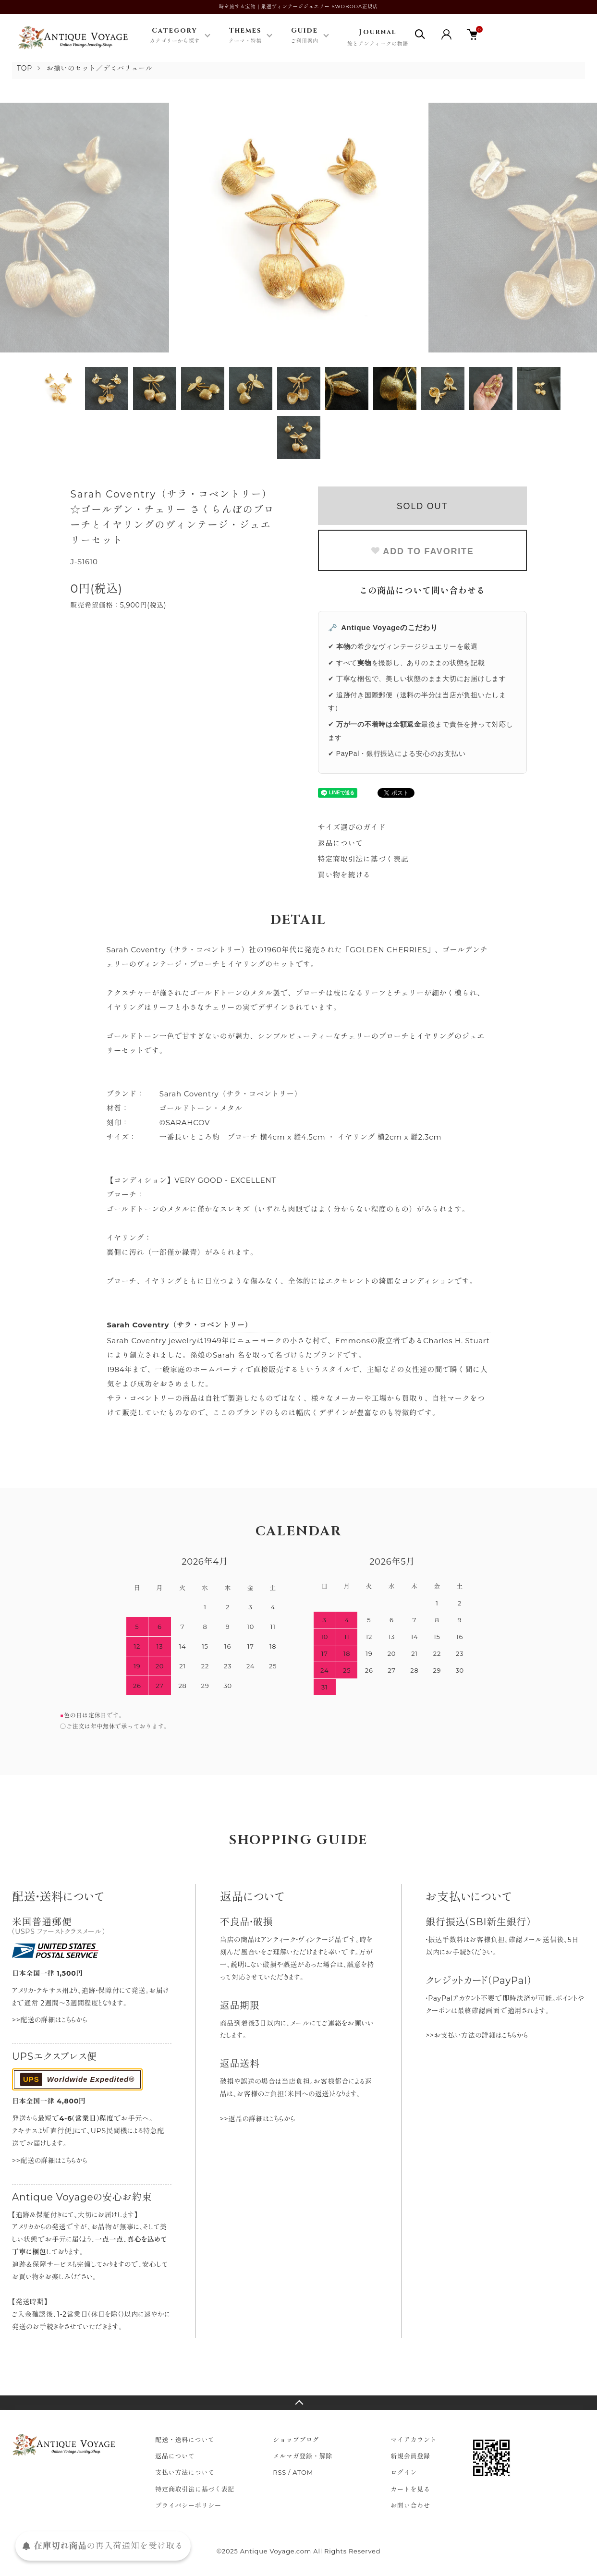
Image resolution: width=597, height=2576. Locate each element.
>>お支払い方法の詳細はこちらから (477, 2035)
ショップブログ (296, 2439)
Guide (304, 36)
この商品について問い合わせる (422, 590)
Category (175, 36)
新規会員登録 (410, 2456)
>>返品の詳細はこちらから (257, 2118)
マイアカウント (413, 2439)
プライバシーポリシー (188, 2505)
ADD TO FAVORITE (422, 551)
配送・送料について (185, 2439)
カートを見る (410, 2489)
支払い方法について (185, 2472)
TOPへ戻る (298, 2402)
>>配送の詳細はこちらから (49, 2020)
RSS (279, 2472)
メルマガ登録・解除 (302, 2456)
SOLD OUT (422, 506)
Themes (245, 36)
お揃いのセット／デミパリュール (100, 68)
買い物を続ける (344, 874)
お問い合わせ (410, 2505)
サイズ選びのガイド (352, 827)
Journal (377, 38)
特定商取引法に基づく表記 (363, 858)
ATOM (302, 2472)
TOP (24, 68)
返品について (341, 843)
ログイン (403, 2472)
